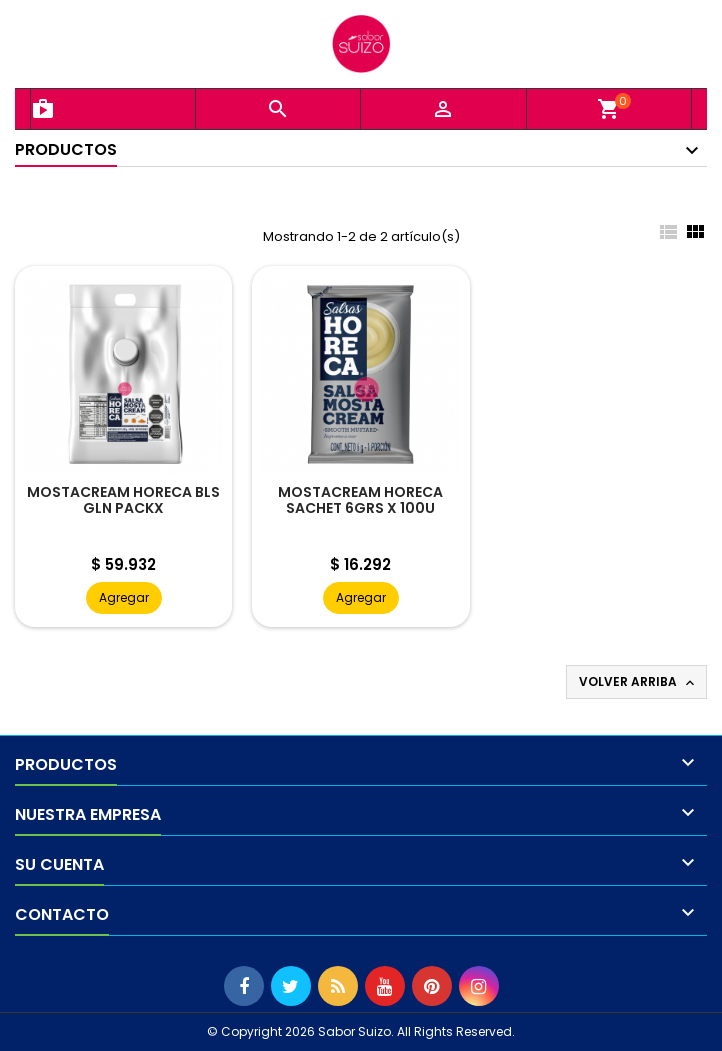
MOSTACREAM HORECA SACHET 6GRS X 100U (360, 500)
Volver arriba (638, 682)
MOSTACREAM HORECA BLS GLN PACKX (123, 500)
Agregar (124, 597)
